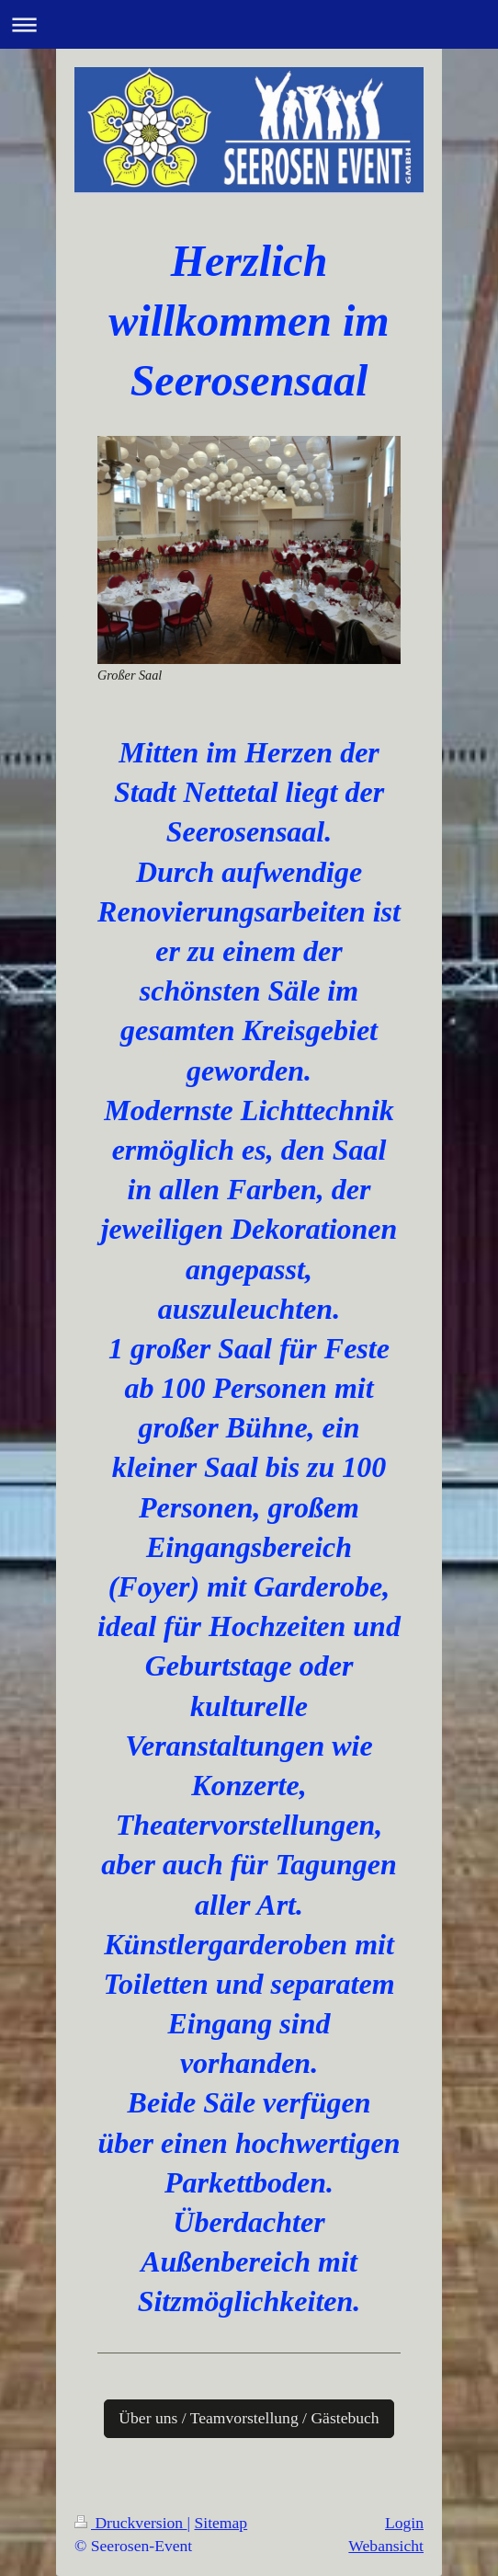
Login (404, 2522)
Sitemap (221, 2522)
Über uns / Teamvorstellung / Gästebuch (249, 2418)
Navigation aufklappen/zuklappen (249, 24)
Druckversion (130, 2522)
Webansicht (386, 2545)
